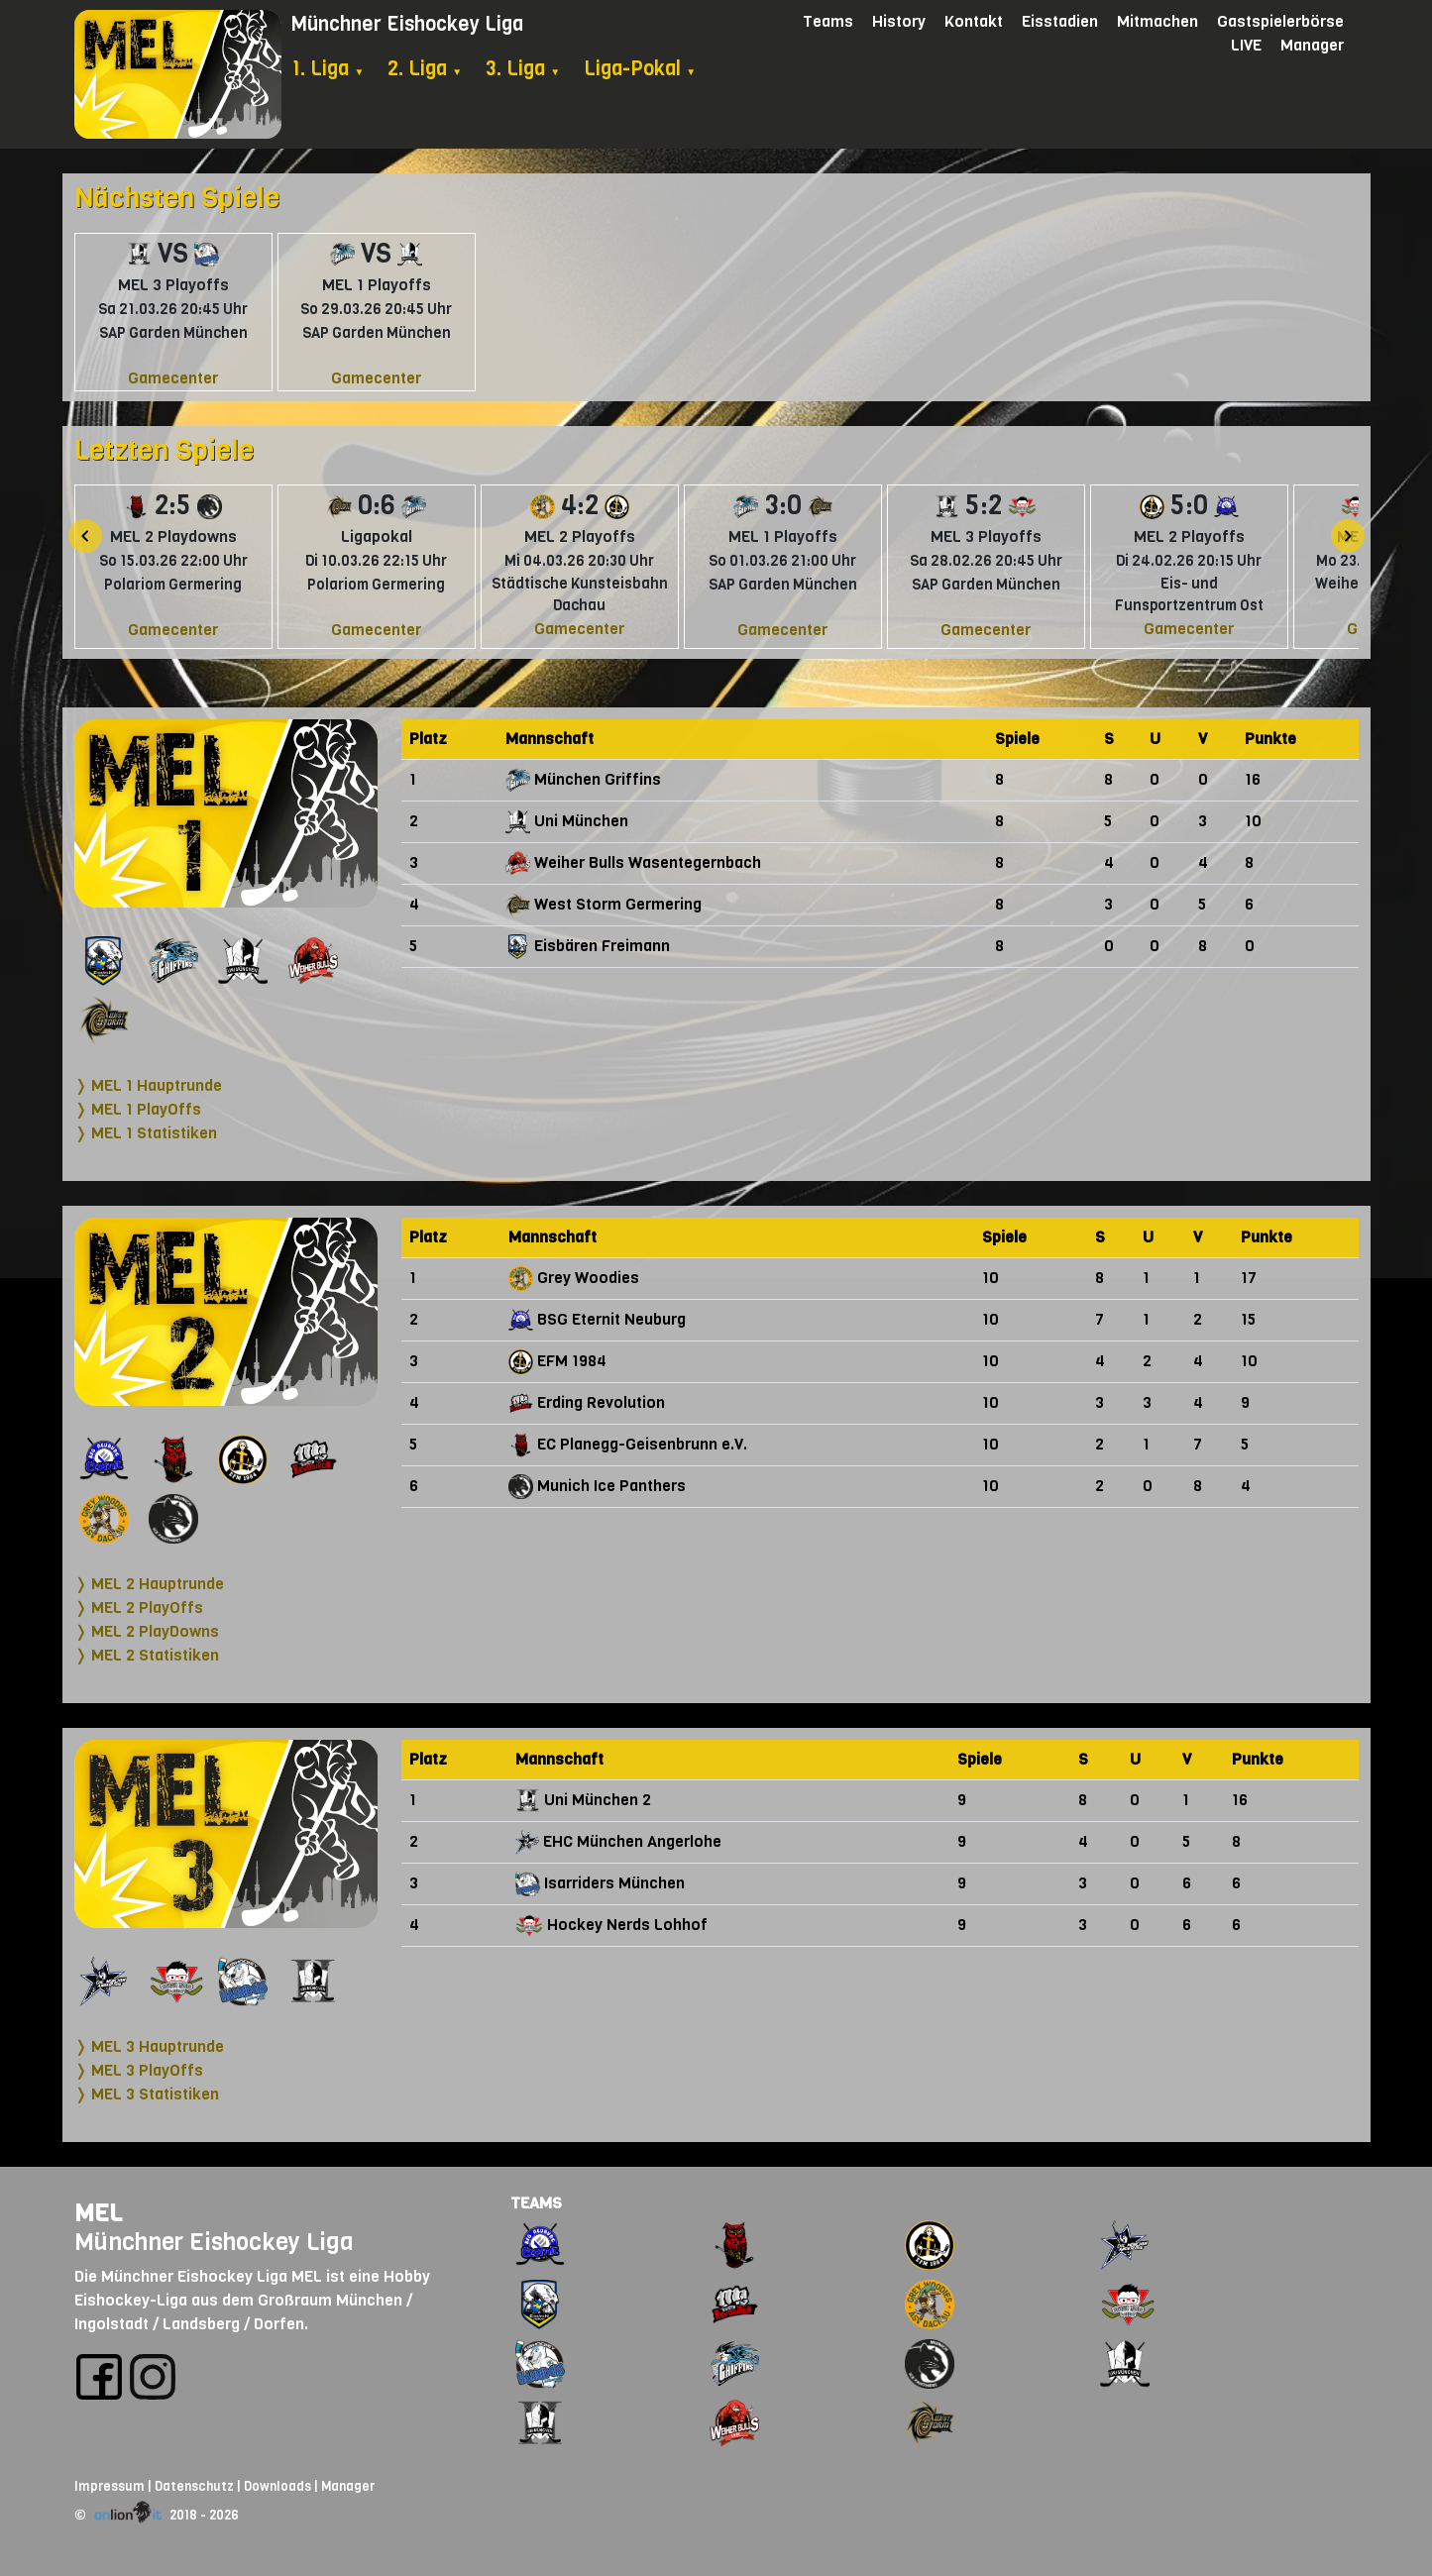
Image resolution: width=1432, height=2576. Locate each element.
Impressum (109, 2486)
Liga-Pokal (640, 68)
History (899, 21)
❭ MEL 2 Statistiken (146, 1655)
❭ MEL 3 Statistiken (146, 2094)
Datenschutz (194, 2486)
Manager (1312, 45)
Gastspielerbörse (1280, 21)
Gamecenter (173, 378)
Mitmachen (1157, 21)
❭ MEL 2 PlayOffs (138, 1607)
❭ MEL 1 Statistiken (145, 1133)
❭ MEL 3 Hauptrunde (149, 2046)
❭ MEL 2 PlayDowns (146, 1631)
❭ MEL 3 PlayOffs (138, 2070)
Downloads (277, 2486)
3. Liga (523, 68)
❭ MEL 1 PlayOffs (137, 1109)
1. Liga (327, 68)
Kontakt (973, 21)
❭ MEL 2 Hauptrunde (149, 1583)
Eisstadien (1060, 21)
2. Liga (424, 68)
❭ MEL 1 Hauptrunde (148, 1085)
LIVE (1246, 45)
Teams (828, 21)
